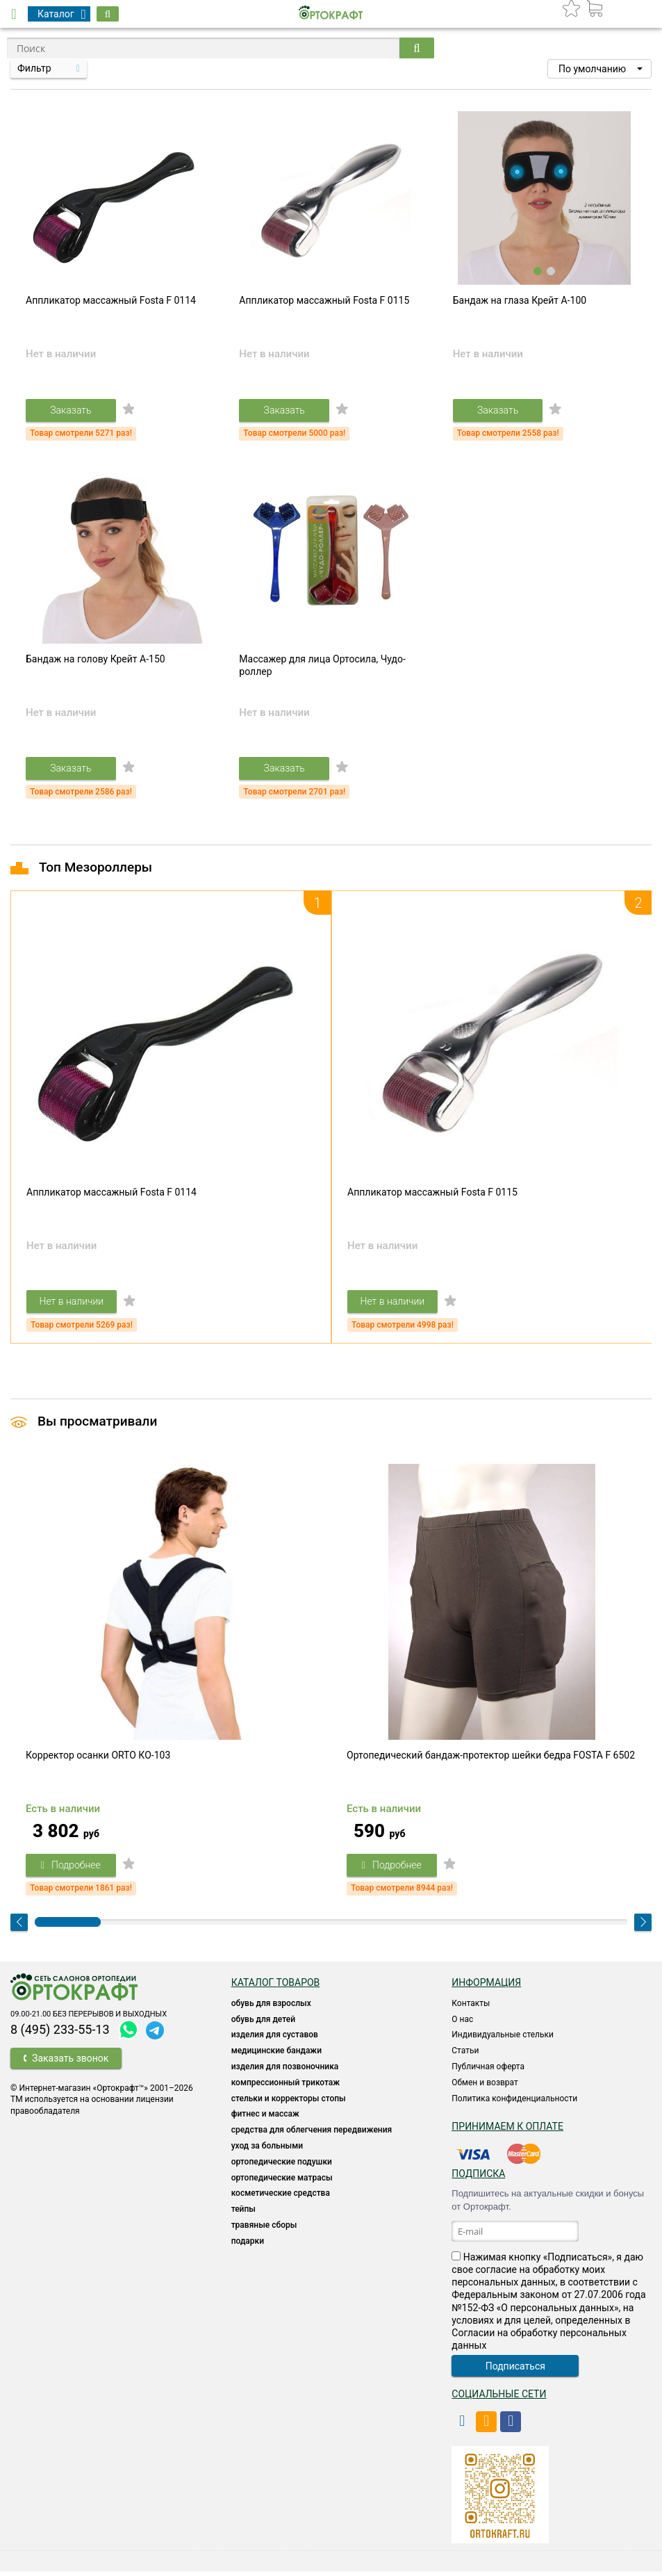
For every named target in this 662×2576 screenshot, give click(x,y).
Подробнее (72, 1869)
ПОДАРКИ (247, 2246)
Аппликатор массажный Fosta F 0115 (324, 301)
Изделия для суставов (274, 2040)
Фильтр (34, 68)
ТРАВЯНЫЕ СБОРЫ (264, 2230)
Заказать (71, 410)
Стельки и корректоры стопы (288, 2103)
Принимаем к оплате (507, 2131)
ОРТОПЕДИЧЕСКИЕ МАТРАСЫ (282, 2182)
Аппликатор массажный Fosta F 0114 (111, 301)
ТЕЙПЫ (243, 2214)
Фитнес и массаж (265, 2119)
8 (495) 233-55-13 (60, 2034)
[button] (599, 69)
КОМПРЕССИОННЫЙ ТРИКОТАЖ (285, 2087)
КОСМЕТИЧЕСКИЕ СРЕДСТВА (280, 2198)
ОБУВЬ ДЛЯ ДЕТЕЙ (263, 2024)
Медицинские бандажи (276, 2056)
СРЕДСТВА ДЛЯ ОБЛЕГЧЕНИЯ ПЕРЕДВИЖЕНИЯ (311, 2135)
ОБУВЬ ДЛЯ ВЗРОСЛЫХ (271, 2008)
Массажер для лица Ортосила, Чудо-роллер (322, 668)
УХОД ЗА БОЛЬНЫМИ (267, 2151)
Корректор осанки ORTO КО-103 (98, 1760)
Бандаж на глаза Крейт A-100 (519, 301)
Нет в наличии (72, 1305)
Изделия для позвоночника (285, 2072)
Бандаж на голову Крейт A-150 (95, 661)
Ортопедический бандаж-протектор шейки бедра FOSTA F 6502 (491, 1760)
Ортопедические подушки (281, 2166)
